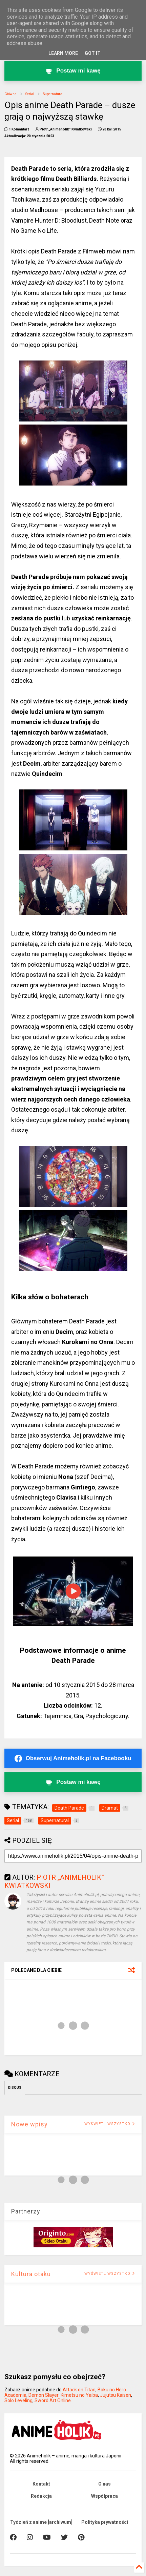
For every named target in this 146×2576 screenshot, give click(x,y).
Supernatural (53, 94)
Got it (93, 53)
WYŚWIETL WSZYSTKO (109, 2124)
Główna (10, 94)
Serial (29, 94)
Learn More (63, 53)
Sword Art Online (53, 2400)
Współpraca (104, 2496)
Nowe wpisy (29, 2124)
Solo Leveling (18, 2400)
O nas (104, 2484)
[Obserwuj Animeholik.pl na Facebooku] (73, 1758)
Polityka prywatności (104, 2522)
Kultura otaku (31, 2274)
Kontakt (41, 2484)
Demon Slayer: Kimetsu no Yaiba (63, 2395)
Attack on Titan (79, 2389)
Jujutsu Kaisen (115, 2395)
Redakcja (41, 2496)
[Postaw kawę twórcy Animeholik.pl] (73, 71)
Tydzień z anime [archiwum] (41, 2522)
